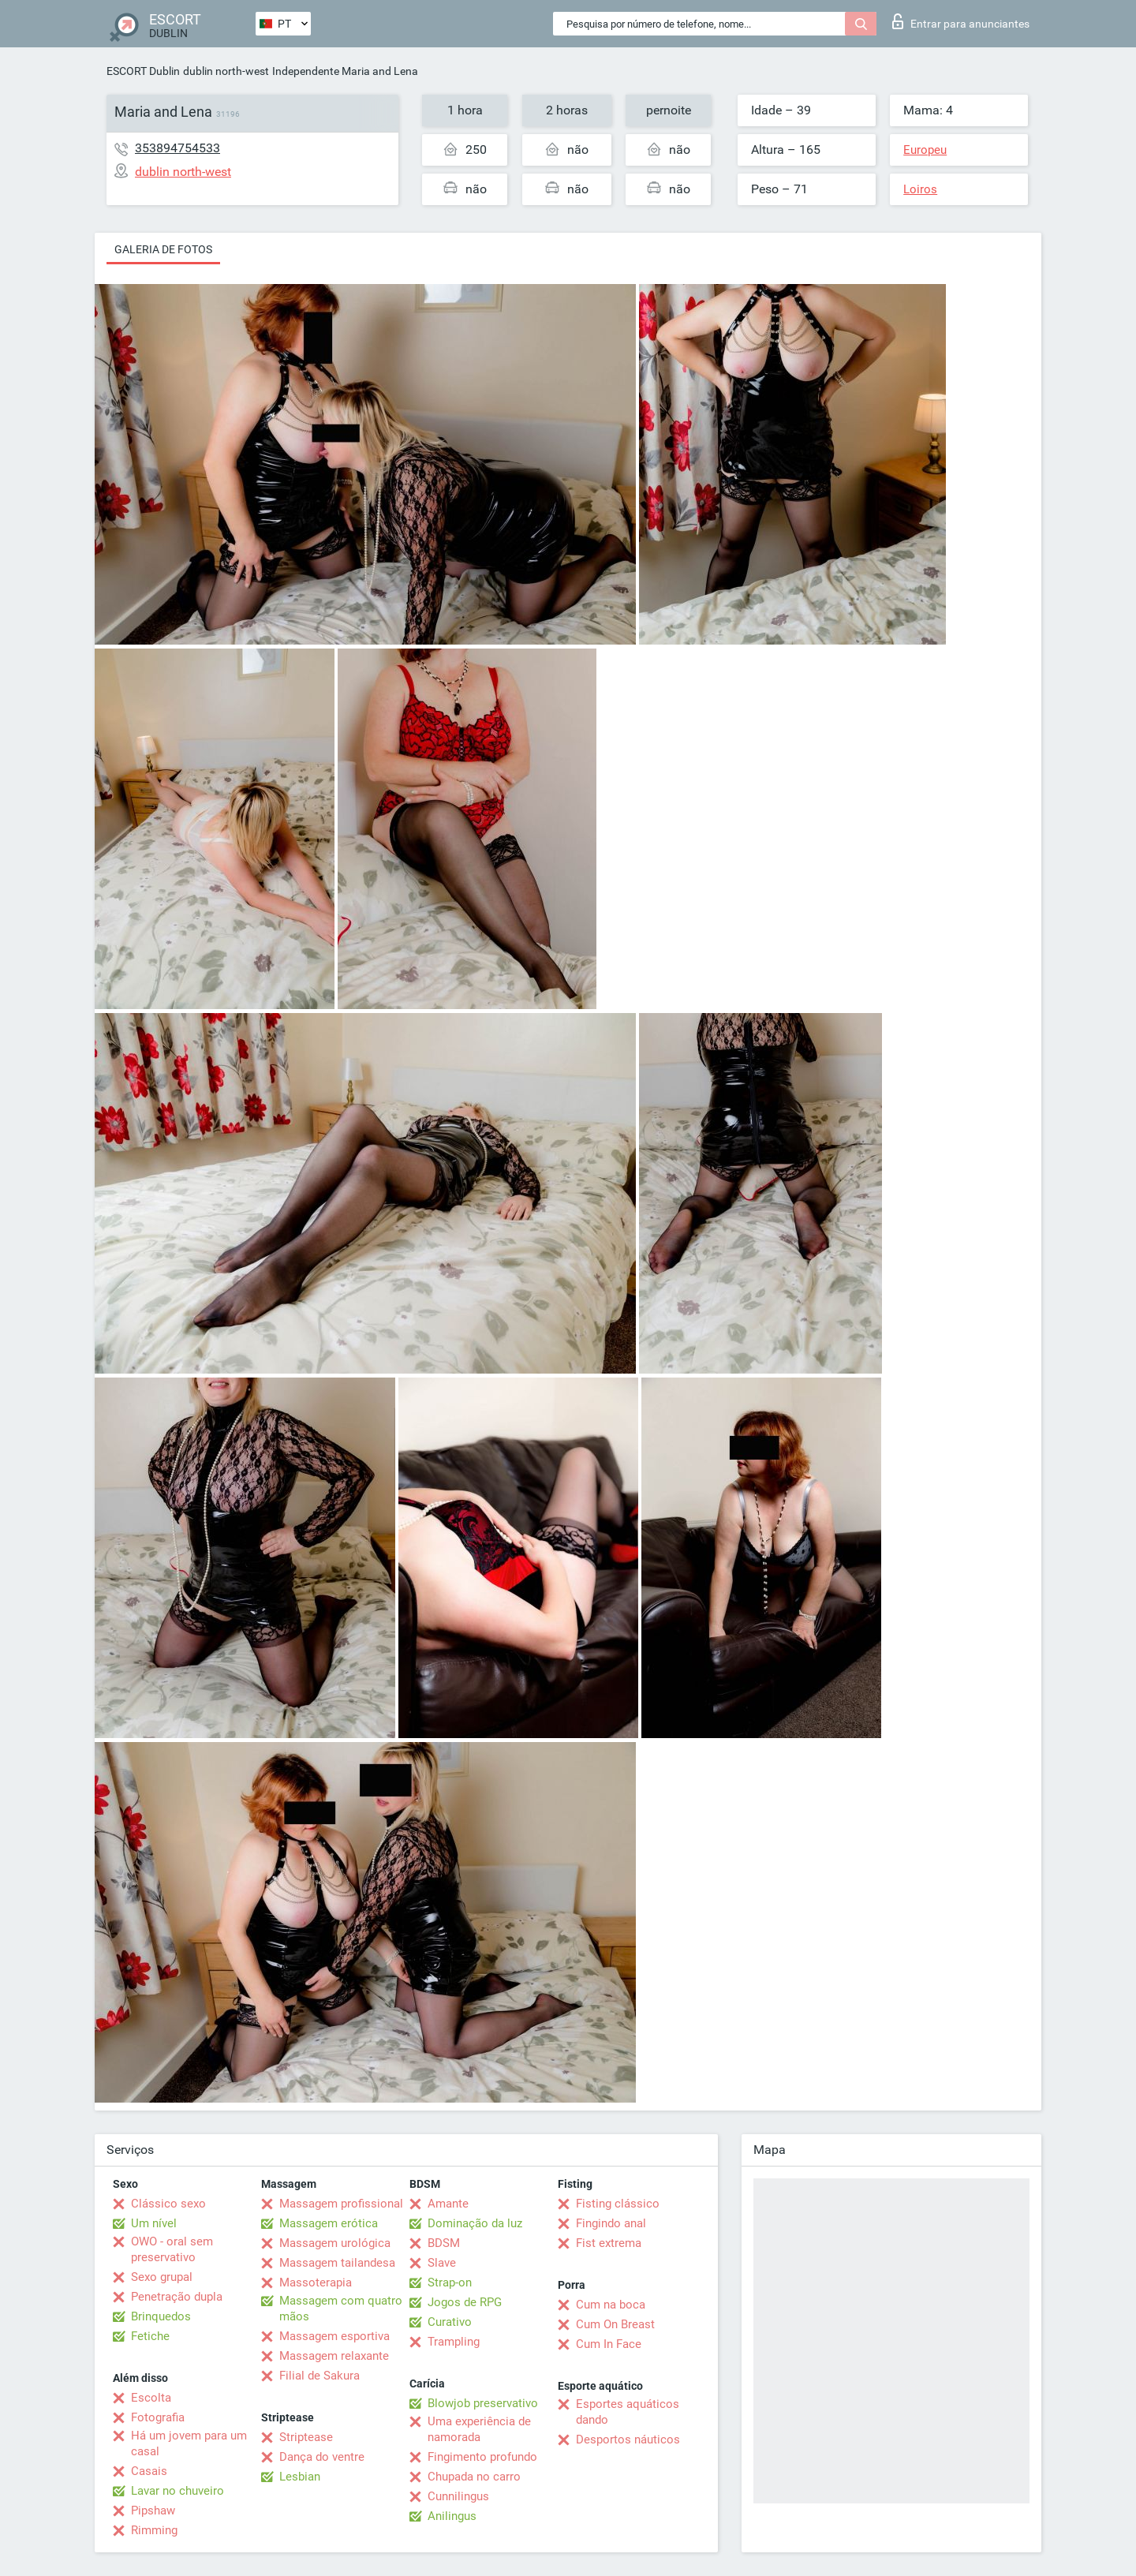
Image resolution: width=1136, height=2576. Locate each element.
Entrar (961, 21)
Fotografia (158, 2417)
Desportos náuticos (628, 2439)
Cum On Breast (615, 2324)
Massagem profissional (341, 2204)
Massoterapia (315, 2282)
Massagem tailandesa (337, 2263)
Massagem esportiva (334, 2336)
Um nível (154, 2223)
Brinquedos (161, 2316)
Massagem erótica (328, 2223)
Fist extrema (608, 2243)
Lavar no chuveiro (177, 2491)
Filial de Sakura (319, 2375)
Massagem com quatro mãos (340, 2309)
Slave (442, 2263)
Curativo (450, 2322)
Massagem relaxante (334, 2356)
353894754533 (177, 147)
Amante (448, 2204)
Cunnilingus (458, 2496)
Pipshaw (153, 2510)
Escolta (151, 2398)
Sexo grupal (161, 2277)
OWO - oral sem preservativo (172, 2249)
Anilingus (452, 2516)
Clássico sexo (168, 2204)
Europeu (925, 150)
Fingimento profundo (482, 2457)
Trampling (454, 2342)
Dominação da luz (475, 2223)
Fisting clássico (618, 2204)
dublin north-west (226, 71)
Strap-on (450, 2282)
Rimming (154, 2530)
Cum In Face (608, 2344)
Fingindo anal (611, 2223)
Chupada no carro (474, 2476)
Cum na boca (610, 2304)
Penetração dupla (176, 2297)
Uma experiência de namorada (479, 2429)
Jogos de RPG (465, 2302)
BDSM (444, 2243)
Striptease (306, 2437)
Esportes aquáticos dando (627, 2412)
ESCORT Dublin (143, 71)
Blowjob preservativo (483, 2403)
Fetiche (150, 2336)
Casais (149, 2471)
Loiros (920, 189)
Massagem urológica (334, 2243)
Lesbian (299, 2476)
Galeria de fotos (163, 249)
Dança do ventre (321, 2457)
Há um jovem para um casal (189, 2443)
